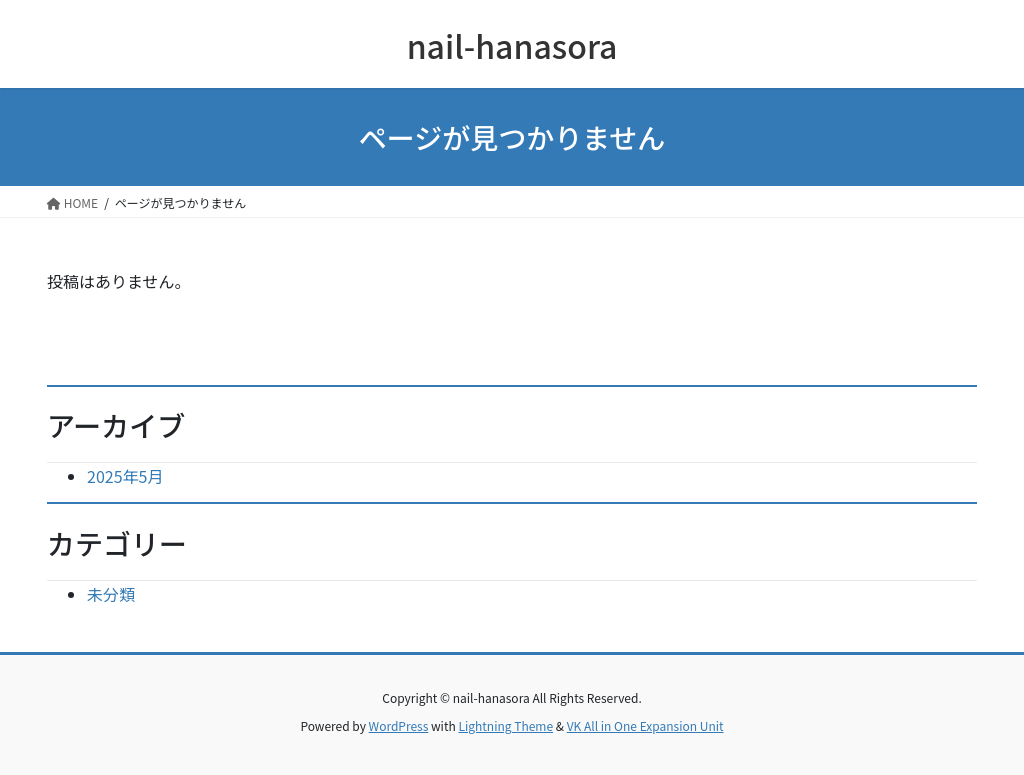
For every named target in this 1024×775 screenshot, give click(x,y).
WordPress (399, 725)
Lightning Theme (505, 725)
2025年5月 (125, 476)
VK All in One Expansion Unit (645, 725)
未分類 (111, 594)
